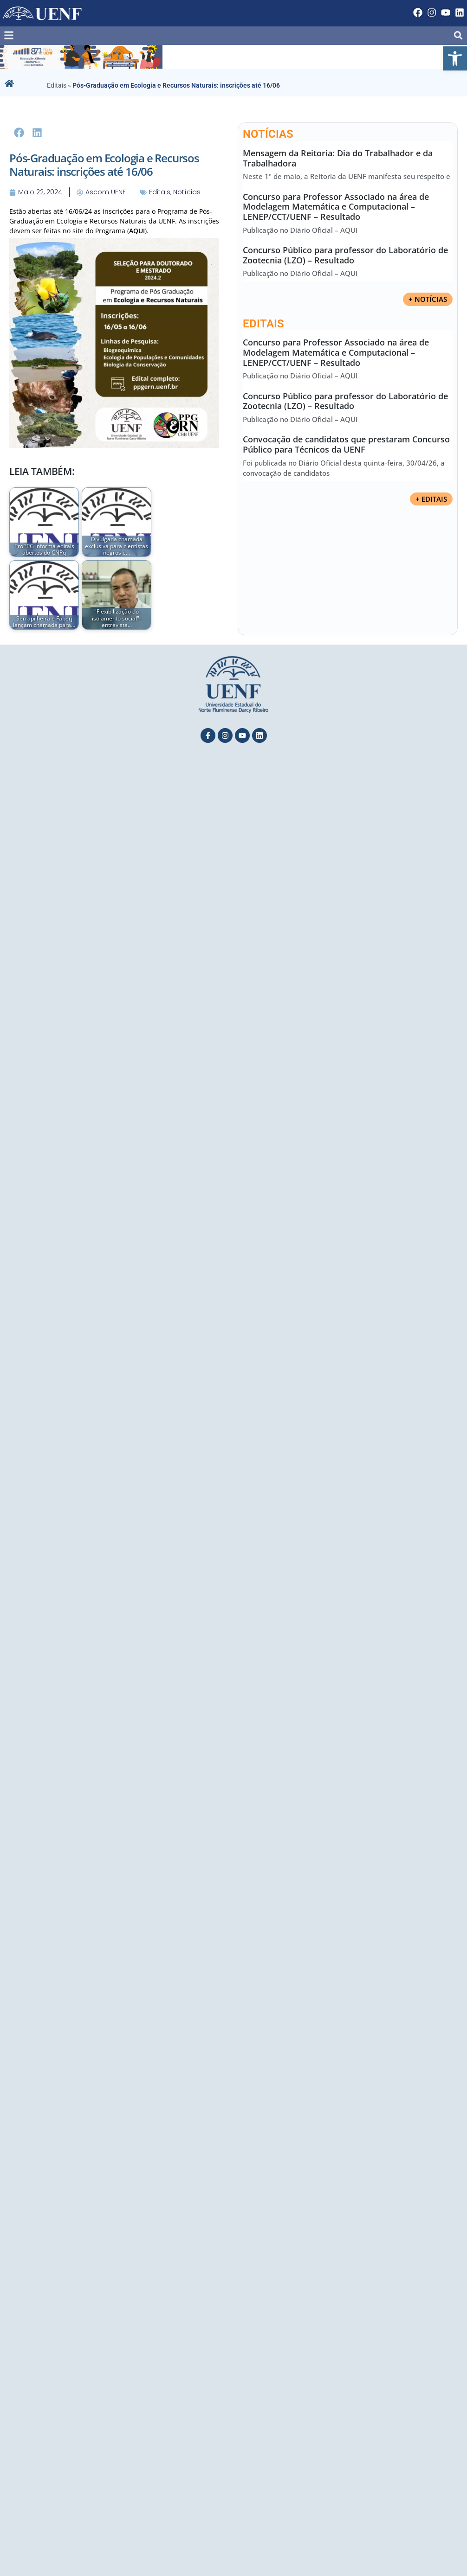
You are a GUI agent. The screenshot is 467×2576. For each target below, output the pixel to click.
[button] (455, 58)
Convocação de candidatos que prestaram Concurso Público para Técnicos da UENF (346, 444)
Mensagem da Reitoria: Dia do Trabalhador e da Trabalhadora (338, 158)
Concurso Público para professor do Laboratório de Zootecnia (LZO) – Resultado (345, 255)
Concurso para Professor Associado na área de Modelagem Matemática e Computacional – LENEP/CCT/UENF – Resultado (336, 206)
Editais (56, 85)
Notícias (187, 192)
